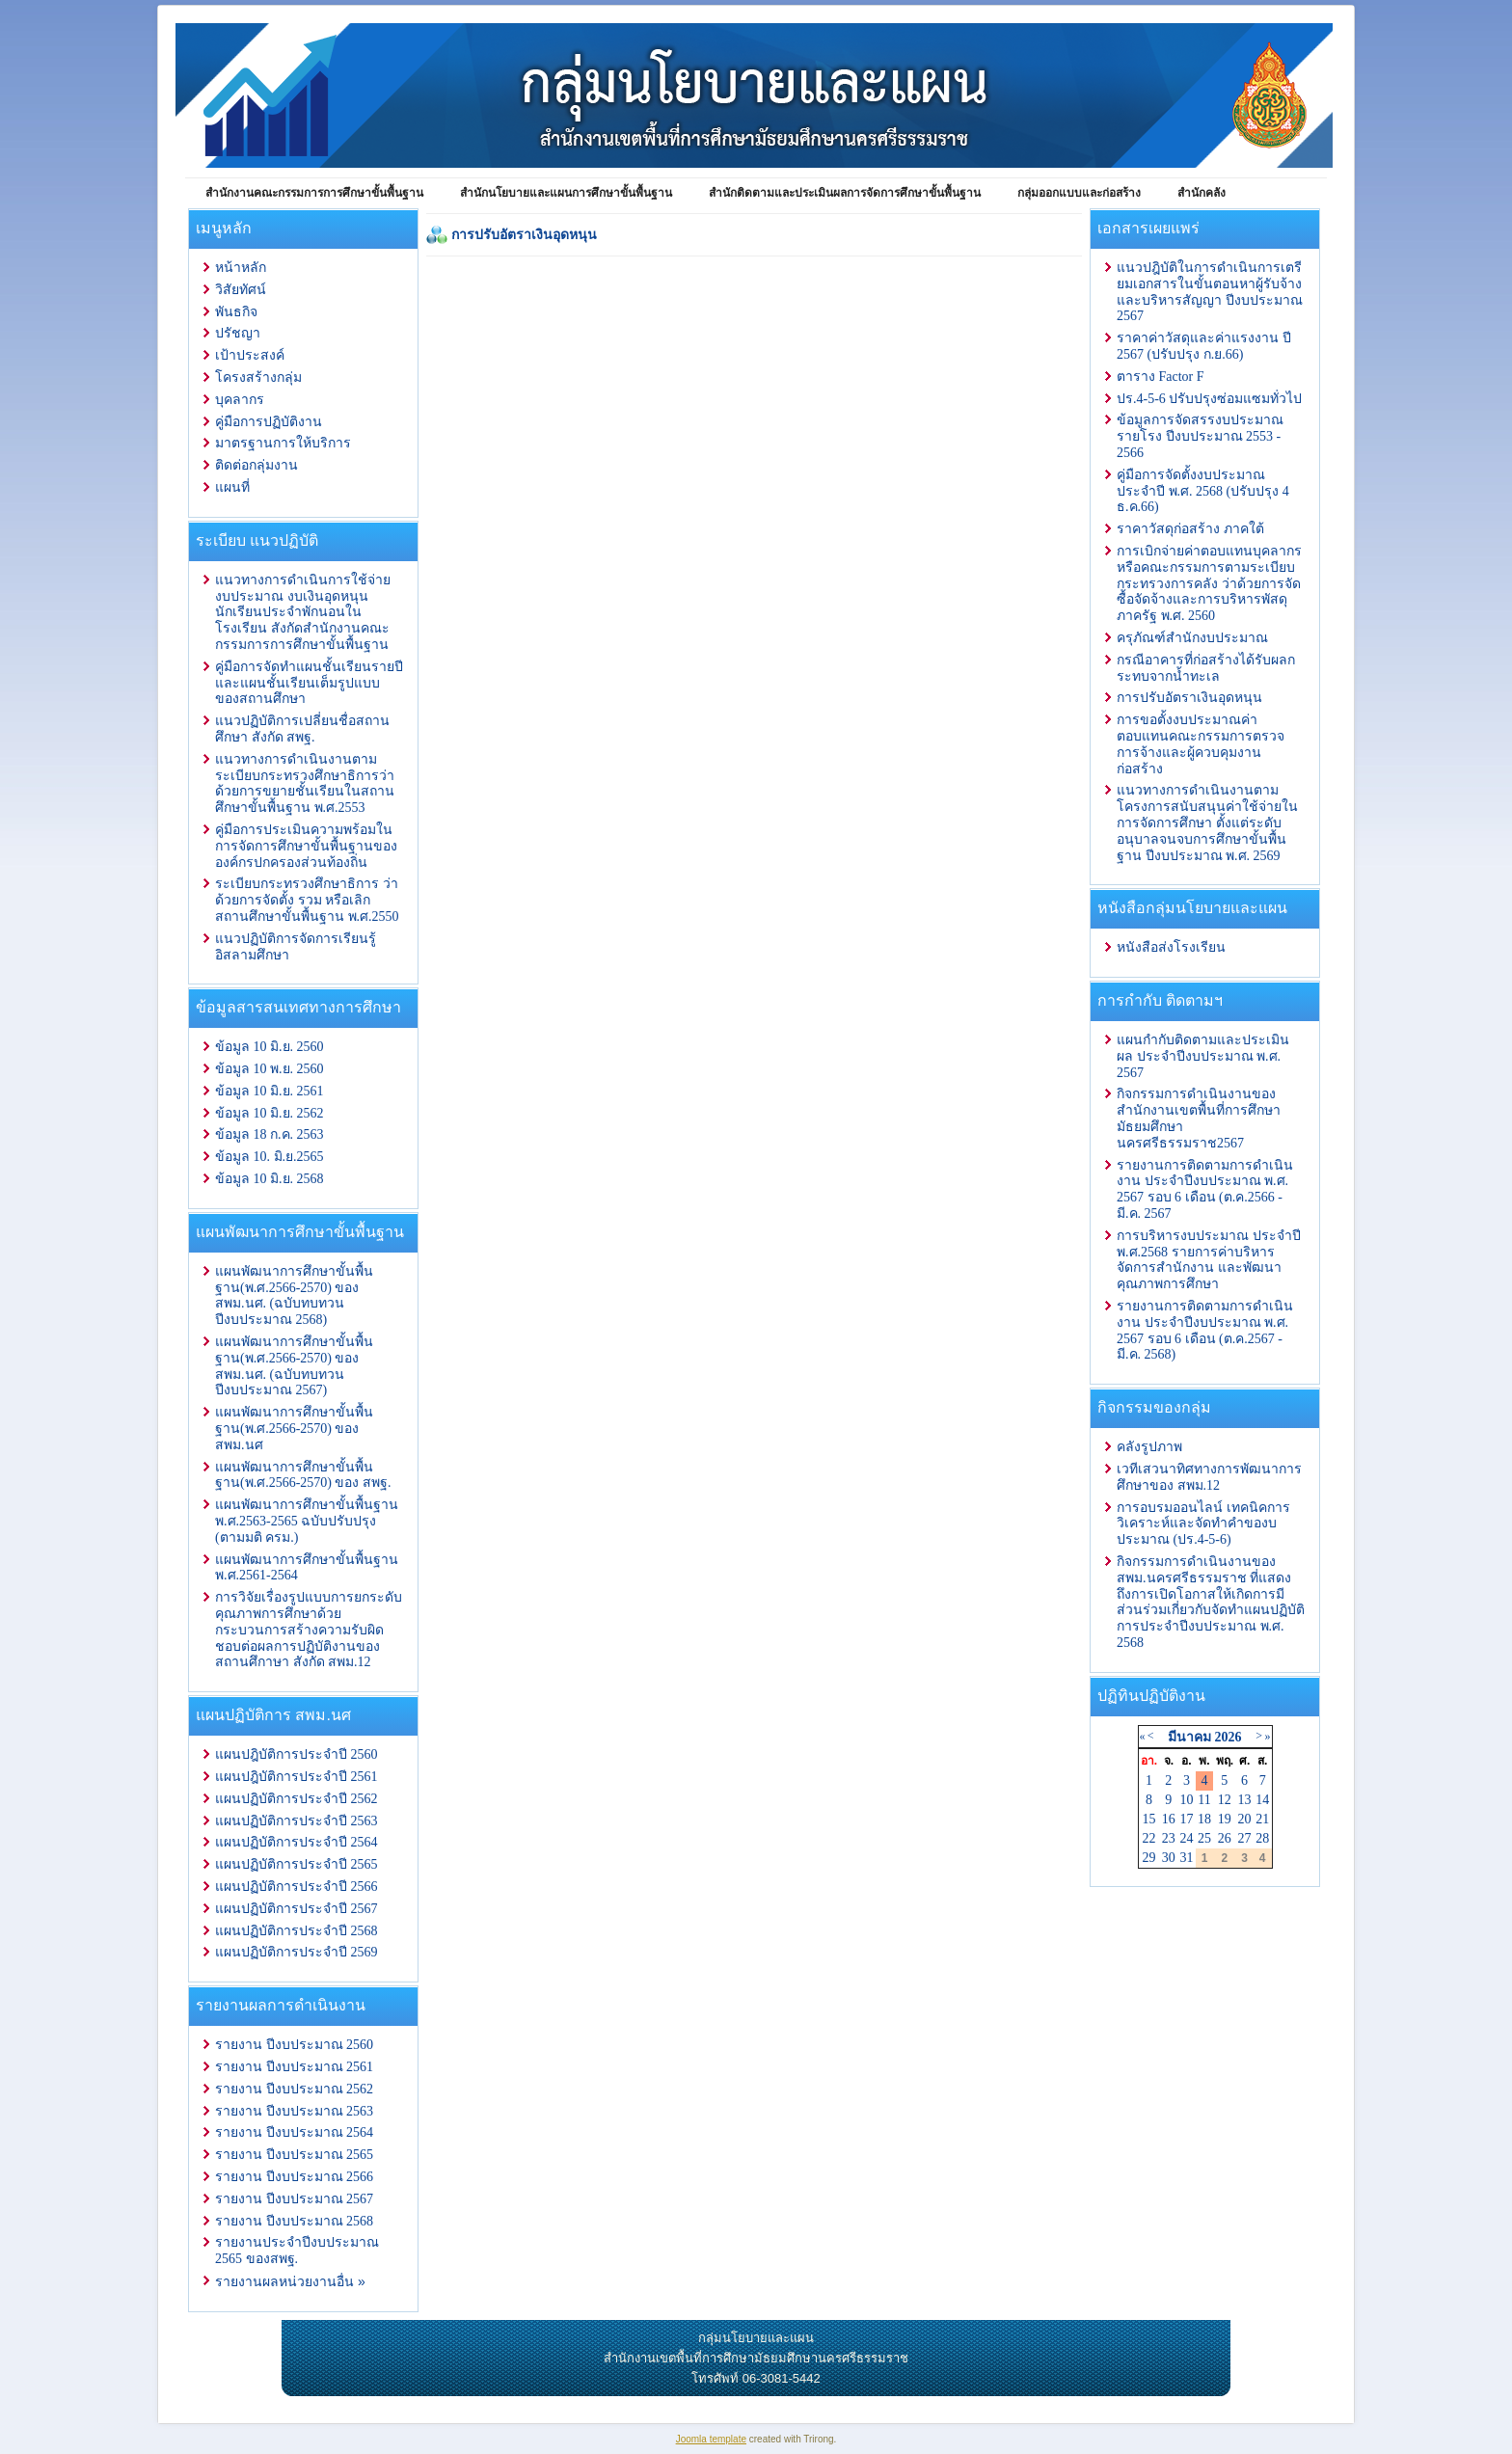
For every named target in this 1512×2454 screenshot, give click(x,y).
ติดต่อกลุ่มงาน (256, 465)
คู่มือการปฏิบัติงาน (268, 422)
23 (1168, 1838)
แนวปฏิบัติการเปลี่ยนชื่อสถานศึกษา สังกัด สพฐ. (302, 729)
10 (1186, 1800)
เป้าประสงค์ (249, 355)
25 (1204, 1838)
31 (1186, 1857)
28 (1262, 1838)
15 (1149, 1819)
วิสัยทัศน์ (240, 290)
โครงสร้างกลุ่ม (258, 377)
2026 (1227, 1737)
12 (1224, 1800)
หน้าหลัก (240, 267)
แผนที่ (232, 487)
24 (1186, 1838)
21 (1262, 1819)
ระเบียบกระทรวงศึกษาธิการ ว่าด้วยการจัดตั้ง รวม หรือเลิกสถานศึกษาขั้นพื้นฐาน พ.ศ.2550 (307, 900)
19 (1224, 1819)
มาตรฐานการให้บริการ (283, 443)
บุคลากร (239, 399)
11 (1204, 1800)
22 (1149, 1838)
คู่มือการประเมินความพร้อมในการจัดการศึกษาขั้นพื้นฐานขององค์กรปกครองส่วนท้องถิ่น (306, 846)
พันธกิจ (236, 312)
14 (1262, 1800)
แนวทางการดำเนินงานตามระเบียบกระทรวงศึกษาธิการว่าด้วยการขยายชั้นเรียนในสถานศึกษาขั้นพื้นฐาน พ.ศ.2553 (304, 783)
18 (1204, 1819)
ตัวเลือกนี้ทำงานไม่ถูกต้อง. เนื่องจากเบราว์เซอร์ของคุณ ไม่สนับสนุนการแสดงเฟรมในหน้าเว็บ (754, 646)
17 (1186, 1819)
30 (1168, 1857)
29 (1149, 1857)
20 (1245, 1819)
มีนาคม (1189, 1737)
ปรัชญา (237, 333)
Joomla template (711, 2439)
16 (1168, 1819)
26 (1224, 1838)
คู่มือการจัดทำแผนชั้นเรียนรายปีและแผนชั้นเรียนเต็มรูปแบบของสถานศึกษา (309, 683)
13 (1245, 1800)
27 (1245, 1838)
